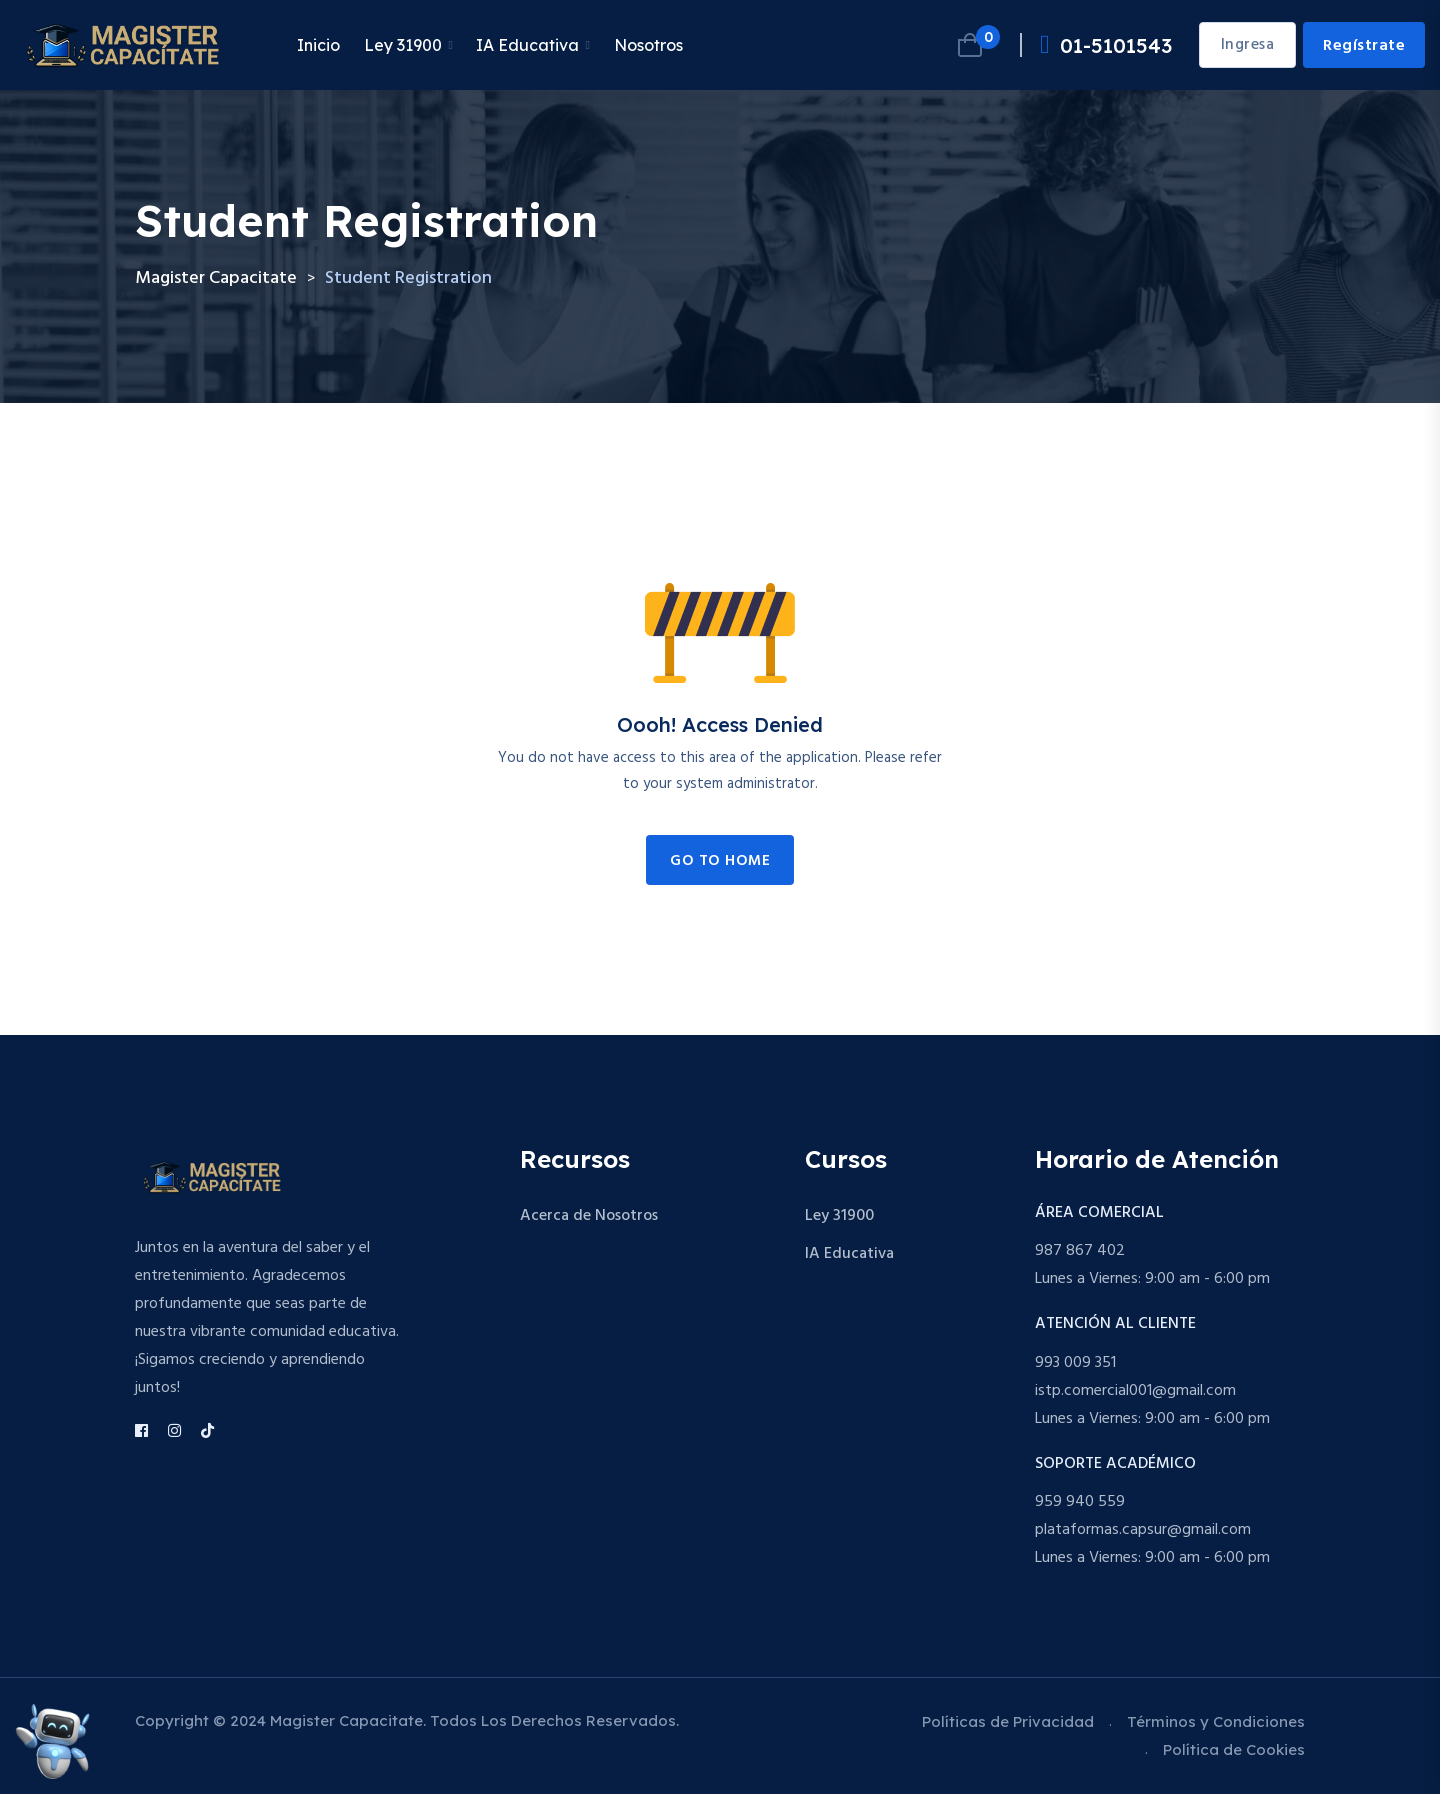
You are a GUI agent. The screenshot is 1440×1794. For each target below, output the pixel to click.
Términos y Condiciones (1216, 1721)
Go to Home (720, 861)
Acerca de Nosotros (589, 1216)
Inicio (318, 45)
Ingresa (1248, 45)
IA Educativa (527, 45)
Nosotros (648, 45)
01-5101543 (1106, 45)
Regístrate (1364, 46)
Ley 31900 (403, 45)
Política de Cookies (1234, 1749)
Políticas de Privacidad (1008, 1721)
